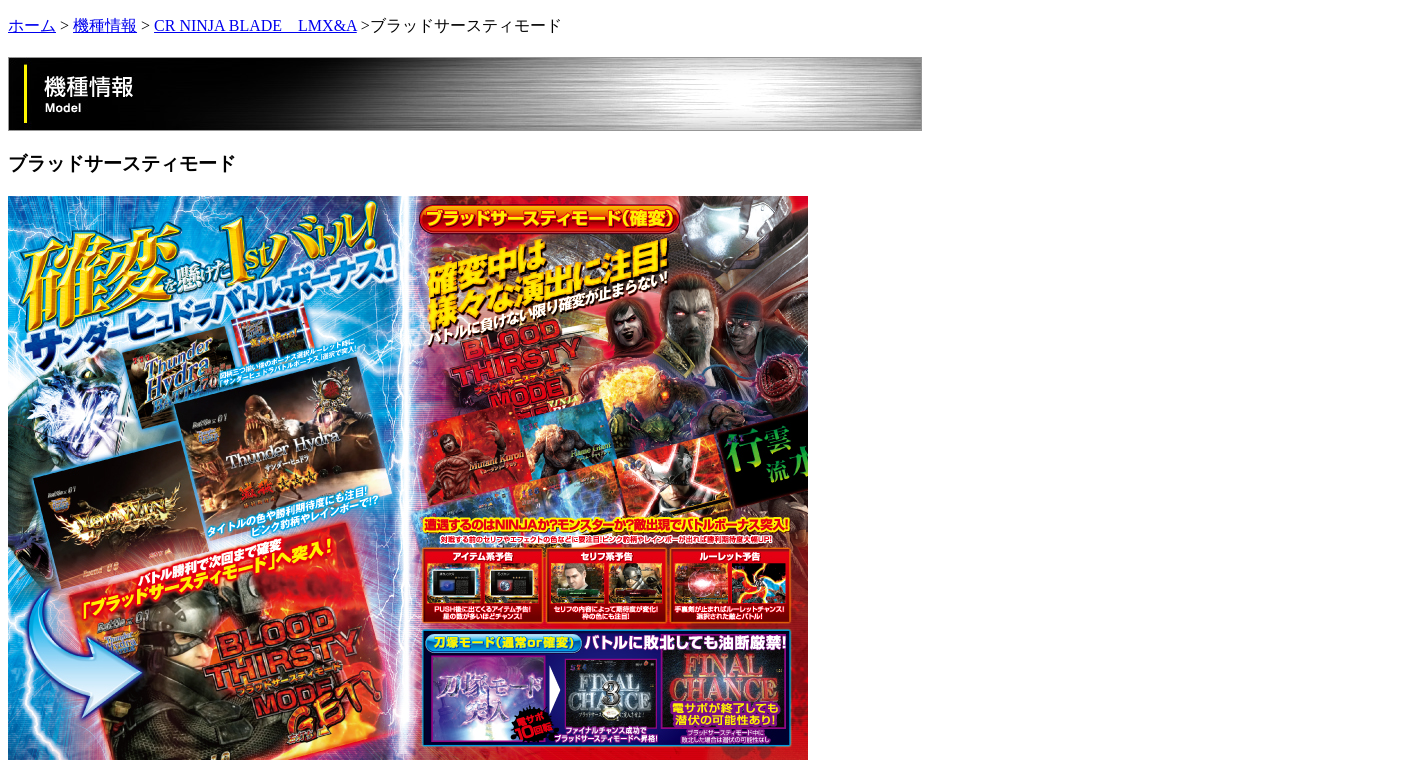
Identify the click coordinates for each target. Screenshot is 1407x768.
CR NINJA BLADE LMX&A (255, 25)
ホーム (32, 25)
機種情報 (105, 25)
